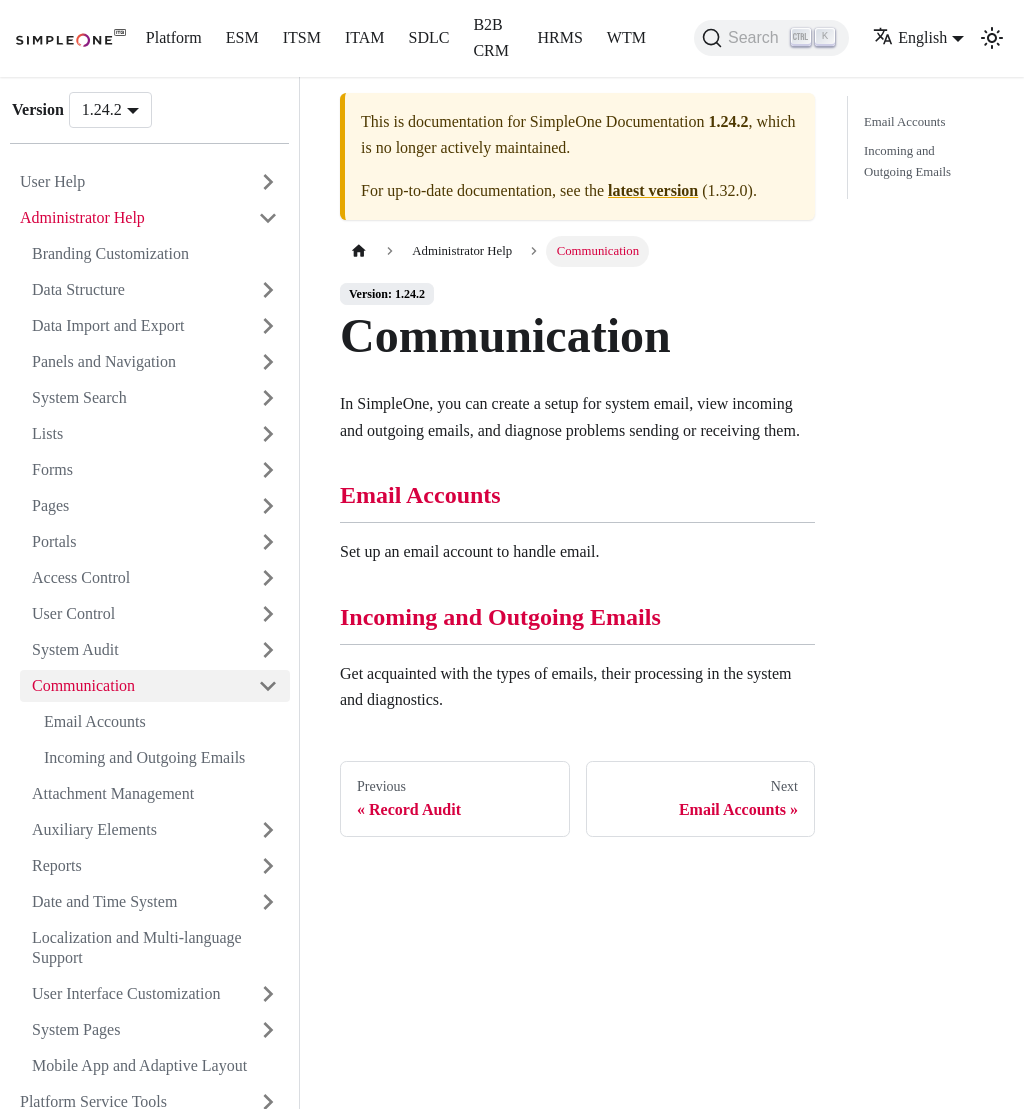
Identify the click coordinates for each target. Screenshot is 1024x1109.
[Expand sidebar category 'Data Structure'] (268, 290)
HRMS (559, 37)
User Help (52, 181)
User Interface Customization (126, 993)
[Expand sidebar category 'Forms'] (268, 470)
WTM (626, 37)
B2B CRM (491, 37)
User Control (73, 613)
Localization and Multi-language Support (137, 947)
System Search (79, 397)
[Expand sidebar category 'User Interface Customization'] (268, 994)
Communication (83, 685)
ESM (242, 37)
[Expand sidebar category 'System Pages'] (268, 1030)
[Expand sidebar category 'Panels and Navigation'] (268, 362)
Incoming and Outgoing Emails (144, 757)
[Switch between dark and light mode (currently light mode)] (992, 38)
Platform (174, 37)
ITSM (302, 37)
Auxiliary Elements (94, 829)
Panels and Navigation (104, 361)
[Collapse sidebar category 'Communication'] (268, 686)
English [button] (910, 37)
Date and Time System (104, 901)
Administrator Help (82, 217)
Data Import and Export (108, 325)
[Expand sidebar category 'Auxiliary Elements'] (268, 830)
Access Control (81, 577)
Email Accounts (95, 721)
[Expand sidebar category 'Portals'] (268, 542)
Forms (52, 469)
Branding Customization (110, 253)
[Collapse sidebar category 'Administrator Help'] (268, 218)
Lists (47, 433)
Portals (54, 541)
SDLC (429, 37)
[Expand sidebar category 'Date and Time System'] (268, 902)
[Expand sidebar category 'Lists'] (268, 434)
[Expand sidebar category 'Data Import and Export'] (268, 326)
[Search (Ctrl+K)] (771, 38)
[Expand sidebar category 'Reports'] (268, 866)
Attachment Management (113, 793)
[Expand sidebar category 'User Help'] (268, 182)
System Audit (75, 649)
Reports (57, 865)
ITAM (365, 37)
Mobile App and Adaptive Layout (139, 1065)
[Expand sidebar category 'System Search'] (268, 398)
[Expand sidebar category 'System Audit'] (268, 650)
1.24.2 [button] (102, 109)
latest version (653, 190)
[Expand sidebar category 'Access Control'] (268, 578)
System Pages (76, 1029)
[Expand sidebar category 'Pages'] (268, 506)
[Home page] (359, 251)
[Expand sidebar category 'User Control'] (268, 614)
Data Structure (78, 289)
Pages (50, 505)
